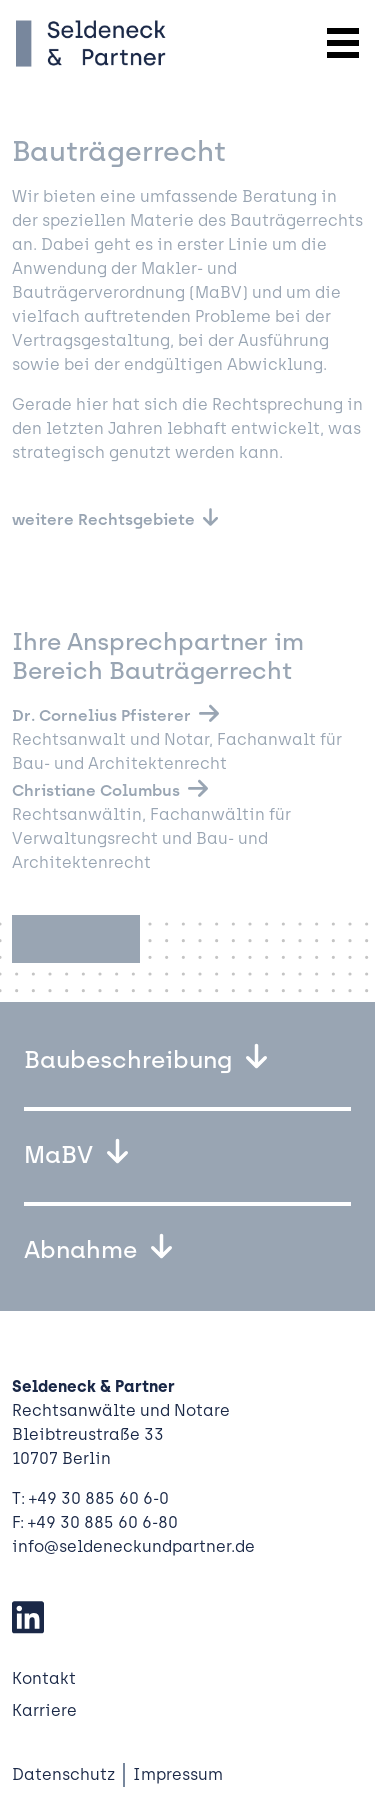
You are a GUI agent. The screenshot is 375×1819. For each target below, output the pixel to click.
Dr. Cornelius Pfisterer (101, 715)
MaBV (61, 1154)
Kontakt (44, 1678)
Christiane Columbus (96, 790)
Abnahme (83, 1249)
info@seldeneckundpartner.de (133, 1546)
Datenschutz (63, 1774)
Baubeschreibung (131, 1059)
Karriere (44, 1710)
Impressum (178, 1774)
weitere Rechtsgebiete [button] (103, 519)
